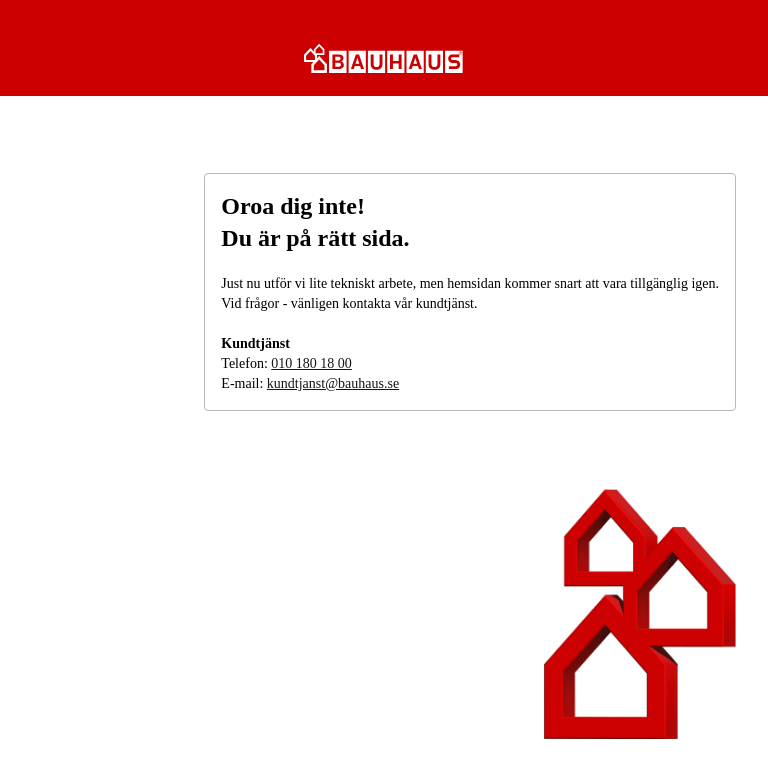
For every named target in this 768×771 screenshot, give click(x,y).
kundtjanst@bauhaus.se (333, 383)
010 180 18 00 (311, 363)
